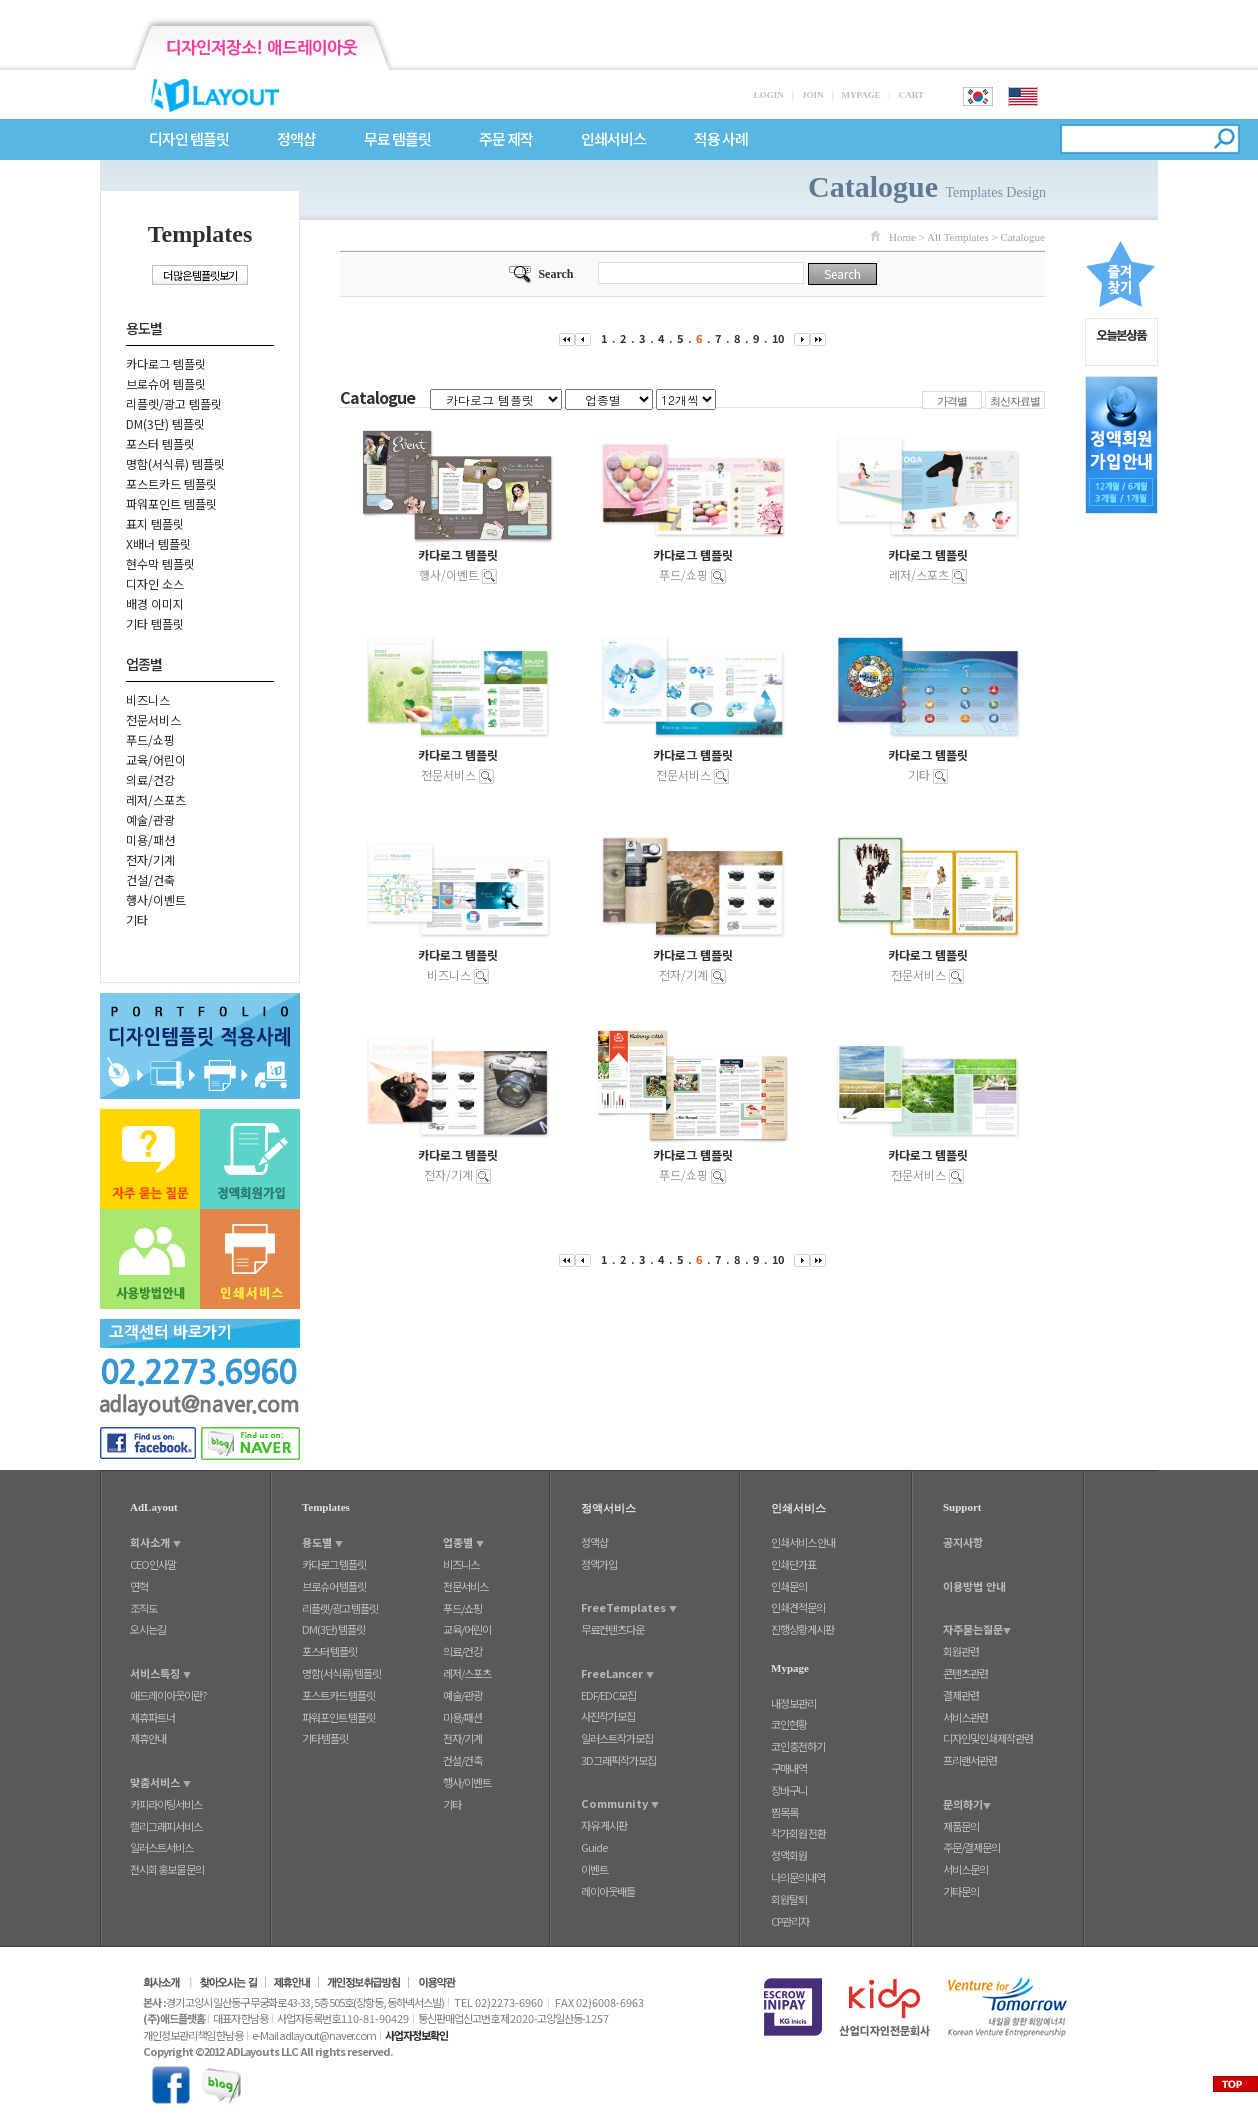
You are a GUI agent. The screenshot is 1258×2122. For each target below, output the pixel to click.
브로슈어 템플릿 (166, 383)
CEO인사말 (153, 1564)
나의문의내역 (798, 1877)
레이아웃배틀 (608, 1891)
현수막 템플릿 (160, 563)
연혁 (139, 1586)
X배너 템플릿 (158, 543)
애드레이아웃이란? (168, 1695)
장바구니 (789, 1790)
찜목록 (784, 1812)
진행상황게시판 (802, 1629)
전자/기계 (150, 859)
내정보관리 (793, 1703)
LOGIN (769, 95)
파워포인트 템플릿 (171, 503)
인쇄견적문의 (798, 1607)
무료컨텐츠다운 (612, 1629)
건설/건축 (150, 879)
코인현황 (789, 1724)
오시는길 (148, 1629)
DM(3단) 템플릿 (165, 423)
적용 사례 (721, 139)
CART (911, 95)
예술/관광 (150, 819)
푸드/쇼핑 (150, 739)
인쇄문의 (789, 1586)
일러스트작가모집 (617, 1738)
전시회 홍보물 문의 (167, 1869)
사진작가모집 (608, 1716)
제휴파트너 (152, 1717)
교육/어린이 (156, 759)
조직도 (143, 1608)
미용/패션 (150, 839)
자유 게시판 (604, 1825)
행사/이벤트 (156, 899)
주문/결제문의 (971, 1847)
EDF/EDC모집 (608, 1695)
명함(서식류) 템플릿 (175, 463)
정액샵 (296, 139)
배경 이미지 (155, 603)
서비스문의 (965, 1869)
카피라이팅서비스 (166, 1804)
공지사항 (963, 1542)
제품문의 (961, 1826)
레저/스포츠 (156, 799)
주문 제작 (506, 139)
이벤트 (594, 1869)
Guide (594, 1847)
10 (778, 338)
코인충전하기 (798, 1746)
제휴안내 (148, 1738)
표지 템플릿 (155, 523)
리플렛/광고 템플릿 (174, 403)
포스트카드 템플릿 (171, 483)
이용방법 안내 (974, 1586)
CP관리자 (790, 1921)
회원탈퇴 (789, 1899)
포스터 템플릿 (160, 443)
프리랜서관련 (970, 1760)
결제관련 (961, 1695)
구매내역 (789, 1768)
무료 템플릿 (397, 139)
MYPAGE (860, 95)
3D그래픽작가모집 (618, 1760)
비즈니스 (148, 699)
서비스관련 (965, 1717)
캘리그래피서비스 (166, 1826)
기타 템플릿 (155, 623)
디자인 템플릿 (189, 139)
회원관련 (961, 1651)
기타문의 (961, 1891)
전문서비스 (153, 719)
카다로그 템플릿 (166, 363)
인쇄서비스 (613, 139)
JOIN (813, 95)
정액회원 (789, 1855)
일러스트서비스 (161, 1847)
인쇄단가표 (793, 1564)
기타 (137, 919)
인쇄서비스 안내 (803, 1542)
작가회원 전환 (798, 1833)
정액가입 (599, 1564)
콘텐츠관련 (965, 1673)
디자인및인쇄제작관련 (988, 1738)
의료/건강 (150, 779)
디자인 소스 (155, 583)
